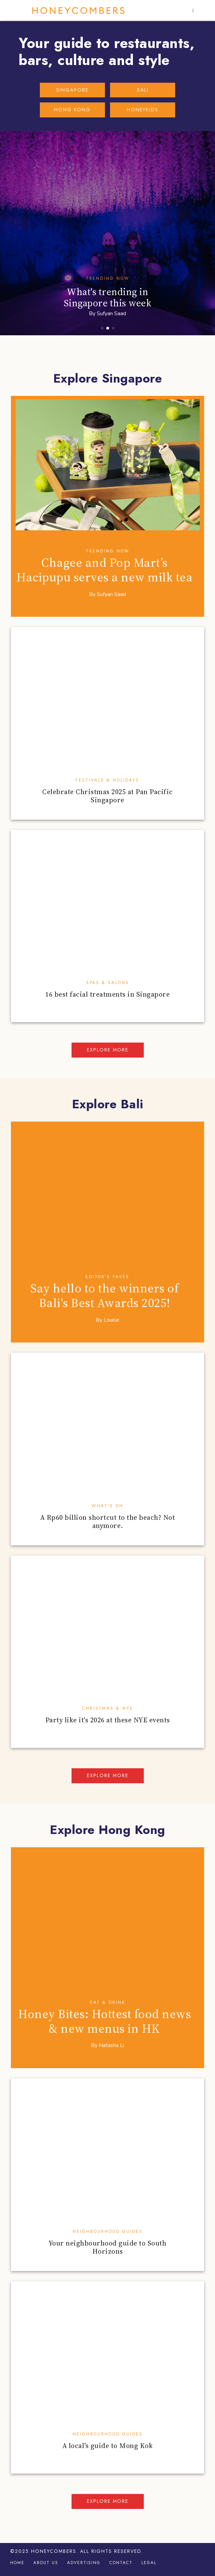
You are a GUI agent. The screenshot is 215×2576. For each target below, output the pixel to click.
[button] (193, 10)
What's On (107, 1506)
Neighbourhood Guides (108, 2231)
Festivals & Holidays (107, 780)
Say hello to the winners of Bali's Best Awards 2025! (104, 1295)
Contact (121, 2563)
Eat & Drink (107, 2002)
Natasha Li (111, 2045)
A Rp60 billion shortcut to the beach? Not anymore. (107, 1521)
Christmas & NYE (107, 1708)
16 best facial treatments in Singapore (107, 994)
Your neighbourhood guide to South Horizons (108, 2247)
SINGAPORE (72, 89)
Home (17, 2563)
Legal (148, 2563)
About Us (45, 2563)
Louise (111, 1320)
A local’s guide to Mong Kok (107, 2445)
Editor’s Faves (107, 1277)
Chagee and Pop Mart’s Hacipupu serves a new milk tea (104, 569)
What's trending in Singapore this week (108, 297)
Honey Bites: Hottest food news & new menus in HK (104, 2021)
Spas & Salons (107, 983)
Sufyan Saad (111, 313)
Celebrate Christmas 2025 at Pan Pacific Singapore (107, 796)
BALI (143, 89)
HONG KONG (72, 109)
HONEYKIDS (142, 109)
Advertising (84, 2563)
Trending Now (107, 278)
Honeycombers (79, 10)
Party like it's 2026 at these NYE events (107, 1720)
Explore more (107, 1049)
